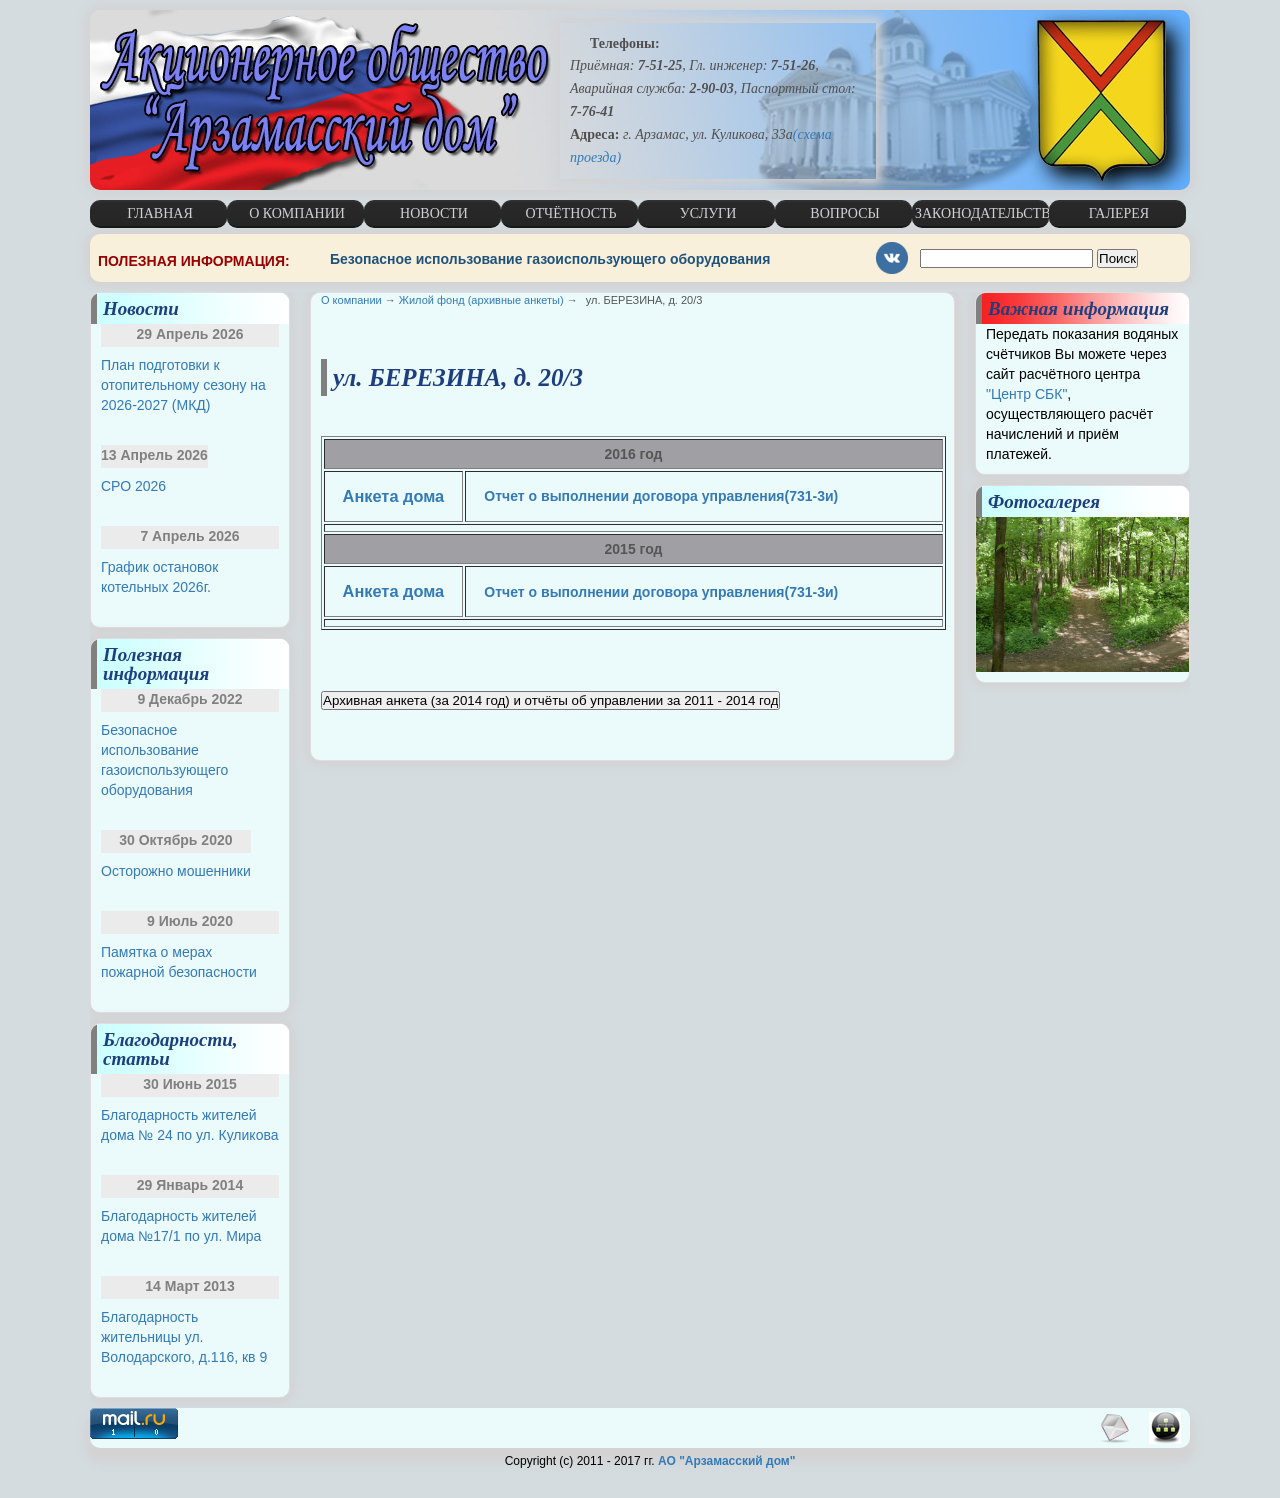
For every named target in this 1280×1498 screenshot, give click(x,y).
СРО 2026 (133, 486)
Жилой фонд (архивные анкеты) (481, 300)
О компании (351, 300)
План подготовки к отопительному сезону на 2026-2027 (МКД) (183, 385)
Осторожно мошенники (176, 871)
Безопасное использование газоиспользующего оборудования (550, 259)
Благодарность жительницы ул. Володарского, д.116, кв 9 (184, 1337)
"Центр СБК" (1026, 394)
